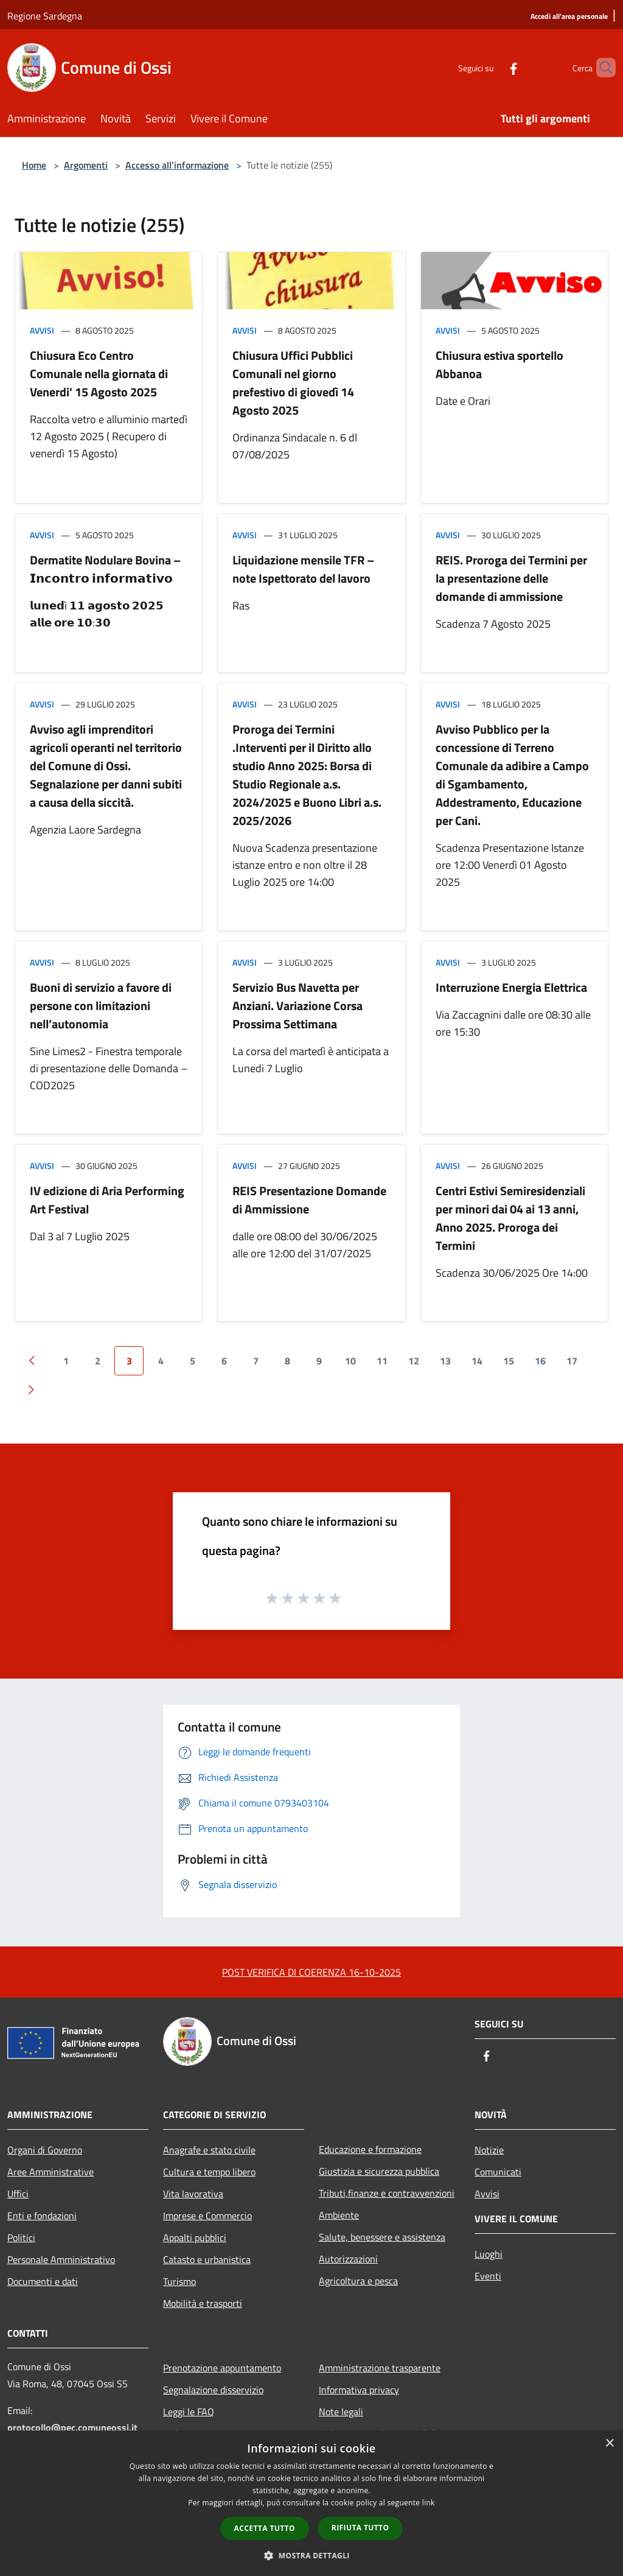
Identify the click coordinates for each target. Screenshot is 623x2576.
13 (445, 1360)
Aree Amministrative (50, 2171)
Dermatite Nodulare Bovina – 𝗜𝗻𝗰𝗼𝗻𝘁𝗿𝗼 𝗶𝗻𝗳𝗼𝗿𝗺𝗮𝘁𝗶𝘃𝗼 (105, 569)
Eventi (488, 2276)
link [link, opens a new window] (428, 2502)
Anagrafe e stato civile (209, 2150)
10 (350, 1360)
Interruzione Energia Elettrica (511, 987)
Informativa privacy (359, 2389)
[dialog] (311, 2503)
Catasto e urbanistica (207, 2259)
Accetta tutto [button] (264, 2528)
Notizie (489, 2150)
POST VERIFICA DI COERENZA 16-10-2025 (311, 1972)
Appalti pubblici (194, 2237)
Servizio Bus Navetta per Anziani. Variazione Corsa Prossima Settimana (297, 1005)
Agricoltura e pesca (358, 2280)
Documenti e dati (42, 2281)
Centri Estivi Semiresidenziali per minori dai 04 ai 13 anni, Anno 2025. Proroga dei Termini (510, 1218)
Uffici (18, 2193)
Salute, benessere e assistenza (382, 2237)
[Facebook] (493, 67)
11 (382, 1360)
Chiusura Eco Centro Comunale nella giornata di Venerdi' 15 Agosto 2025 (99, 373)
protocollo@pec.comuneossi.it (72, 2427)
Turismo (179, 2281)
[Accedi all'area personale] (569, 17)
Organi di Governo (44, 2150)
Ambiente (339, 2215)
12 (413, 1360)
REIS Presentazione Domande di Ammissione (309, 1199)
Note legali (341, 2411)
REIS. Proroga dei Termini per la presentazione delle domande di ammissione (511, 578)
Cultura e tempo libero (209, 2171)
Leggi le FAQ (188, 2411)
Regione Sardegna (44, 16)
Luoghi (489, 2254)
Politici (21, 2237)
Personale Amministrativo (61, 2259)
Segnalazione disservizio (213, 2389)
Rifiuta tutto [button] (360, 2527)
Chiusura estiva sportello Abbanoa (499, 364)
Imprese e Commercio (207, 2215)
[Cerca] (601, 67)
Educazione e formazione (370, 2149)
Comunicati (498, 2171)
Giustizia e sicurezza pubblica (379, 2171)
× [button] (609, 2443)
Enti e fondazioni (42, 2215)
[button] (311, 2555)
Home (34, 165)
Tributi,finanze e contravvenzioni (386, 2193)
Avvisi (42, 330)
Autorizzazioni (348, 2258)
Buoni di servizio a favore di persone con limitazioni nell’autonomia (101, 1005)
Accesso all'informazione (177, 165)
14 (477, 1360)
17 (571, 1360)
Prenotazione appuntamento (222, 2367)
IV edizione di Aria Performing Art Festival (107, 1199)
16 (540, 1360)
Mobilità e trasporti (202, 2303)
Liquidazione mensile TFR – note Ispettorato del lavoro (303, 569)
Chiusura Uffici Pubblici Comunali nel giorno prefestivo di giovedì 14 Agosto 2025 (293, 382)
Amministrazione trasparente (379, 2367)
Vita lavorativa (193, 2193)
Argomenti (86, 165)
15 (508, 1360)
